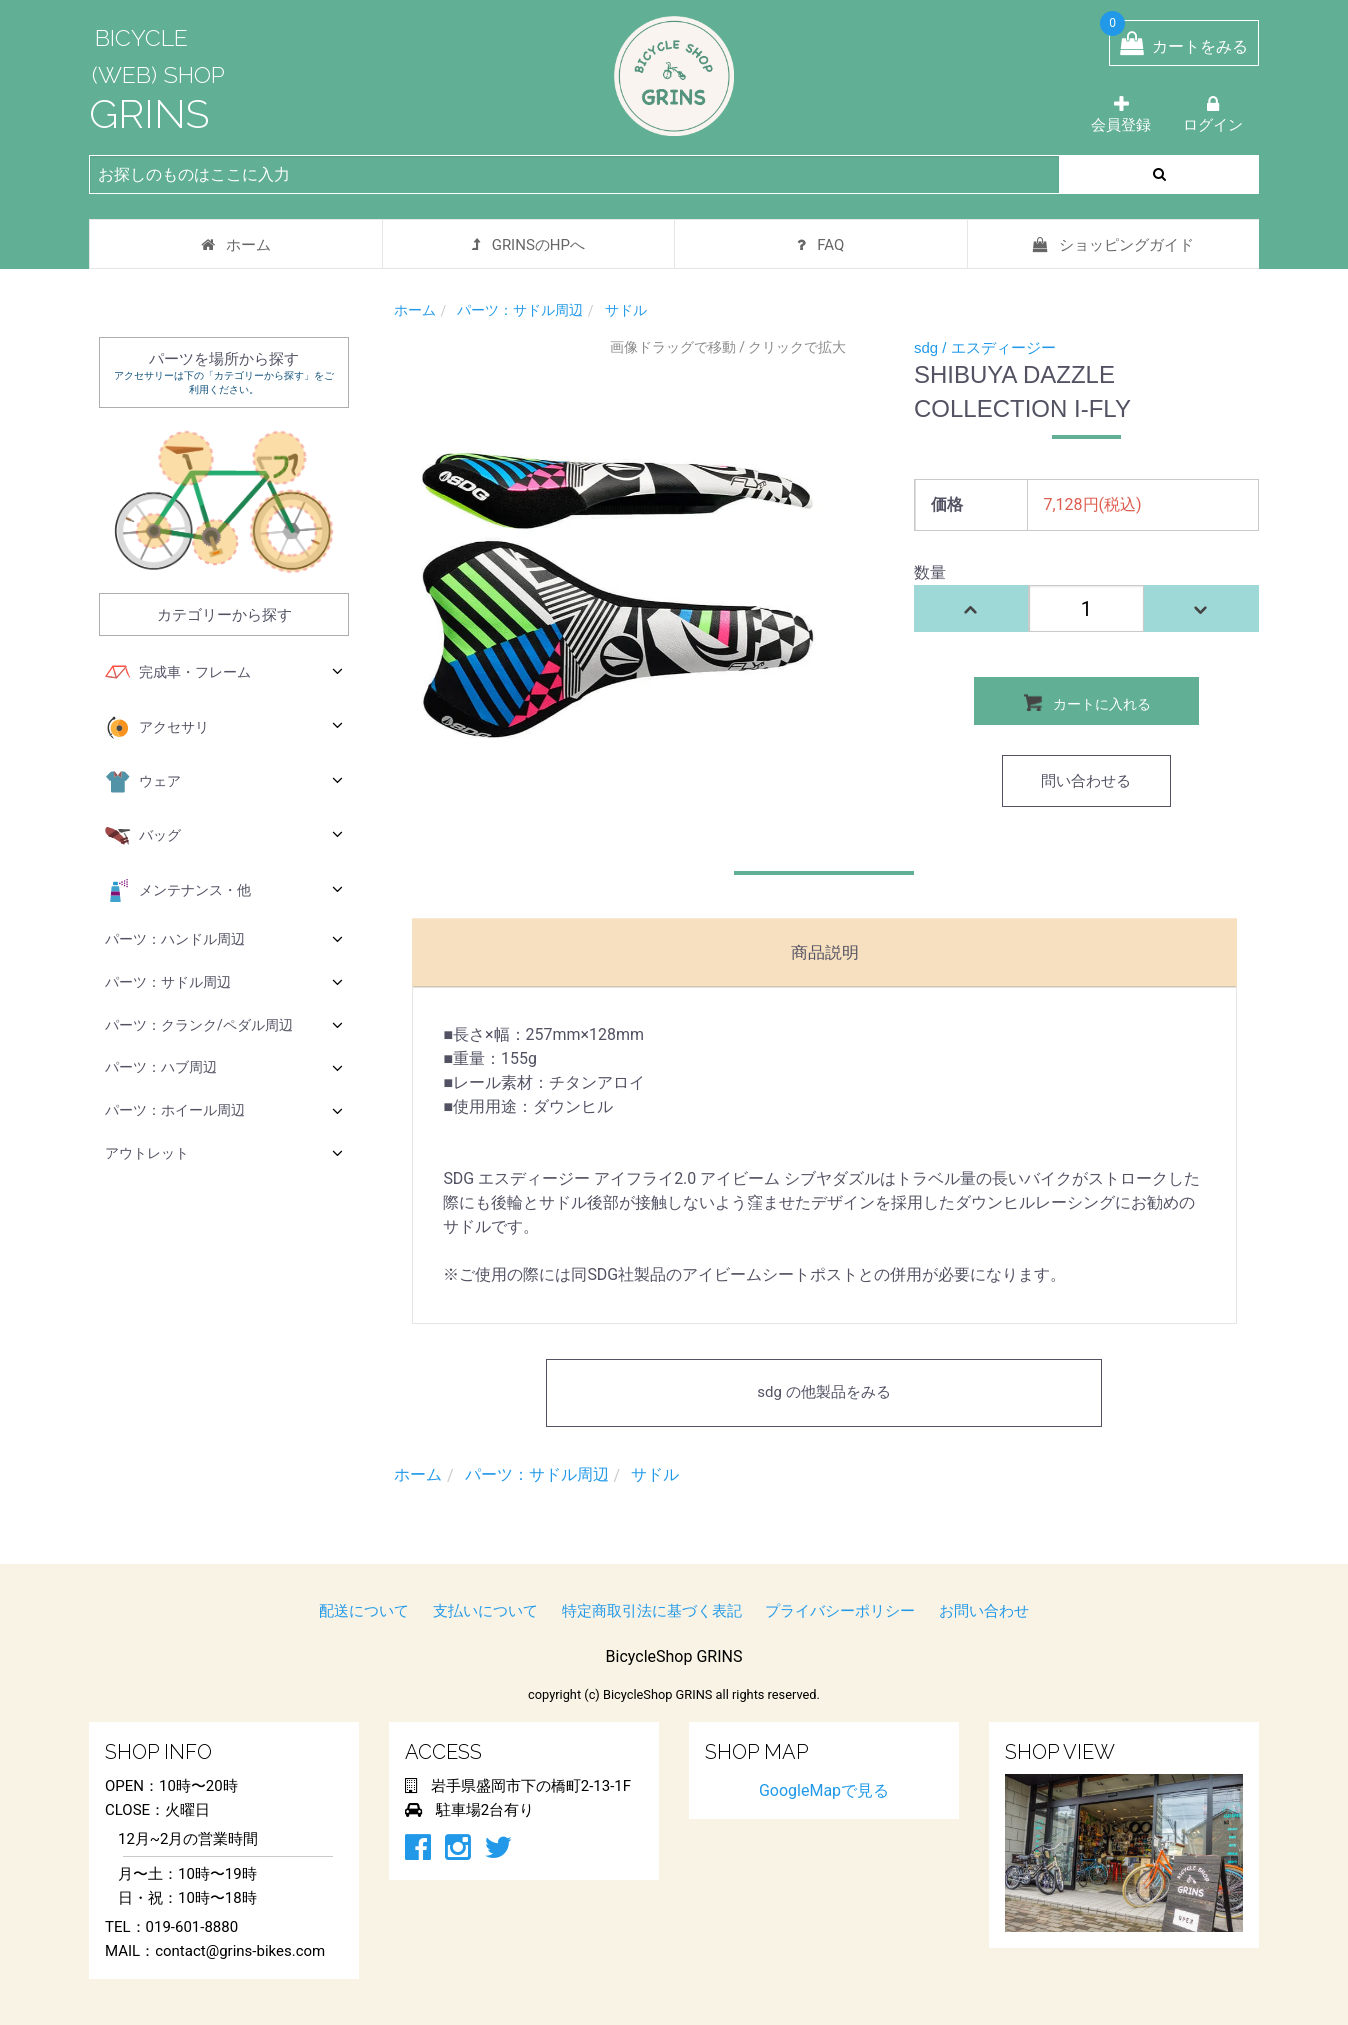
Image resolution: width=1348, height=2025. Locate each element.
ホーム (236, 245)
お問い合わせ (984, 1611)
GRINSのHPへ (528, 245)
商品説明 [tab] (824, 952)
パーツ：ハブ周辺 (224, 1067)
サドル (626, 310)
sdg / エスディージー (985, 347)
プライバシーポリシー (840, 1611)
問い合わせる (1086, 781)
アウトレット (224, 1152)
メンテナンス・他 (224, 891)
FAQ (820, 245)
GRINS (149, 113)
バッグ (224, 836)
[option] (618, 592)
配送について (364, 1611)
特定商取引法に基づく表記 (652, 1611)
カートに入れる (1086, 702)
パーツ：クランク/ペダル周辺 (224, 1024)
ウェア (224, 782)
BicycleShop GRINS (674, 1656)
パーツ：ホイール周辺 (224, 1110)
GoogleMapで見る (824, 1790)
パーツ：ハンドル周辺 (224, 938)
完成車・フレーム (224, 673)
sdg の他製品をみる (823, 1393)
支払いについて (485, 1611)
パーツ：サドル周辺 (224, 981)
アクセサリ (224, 728)
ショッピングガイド (1113, 245)
